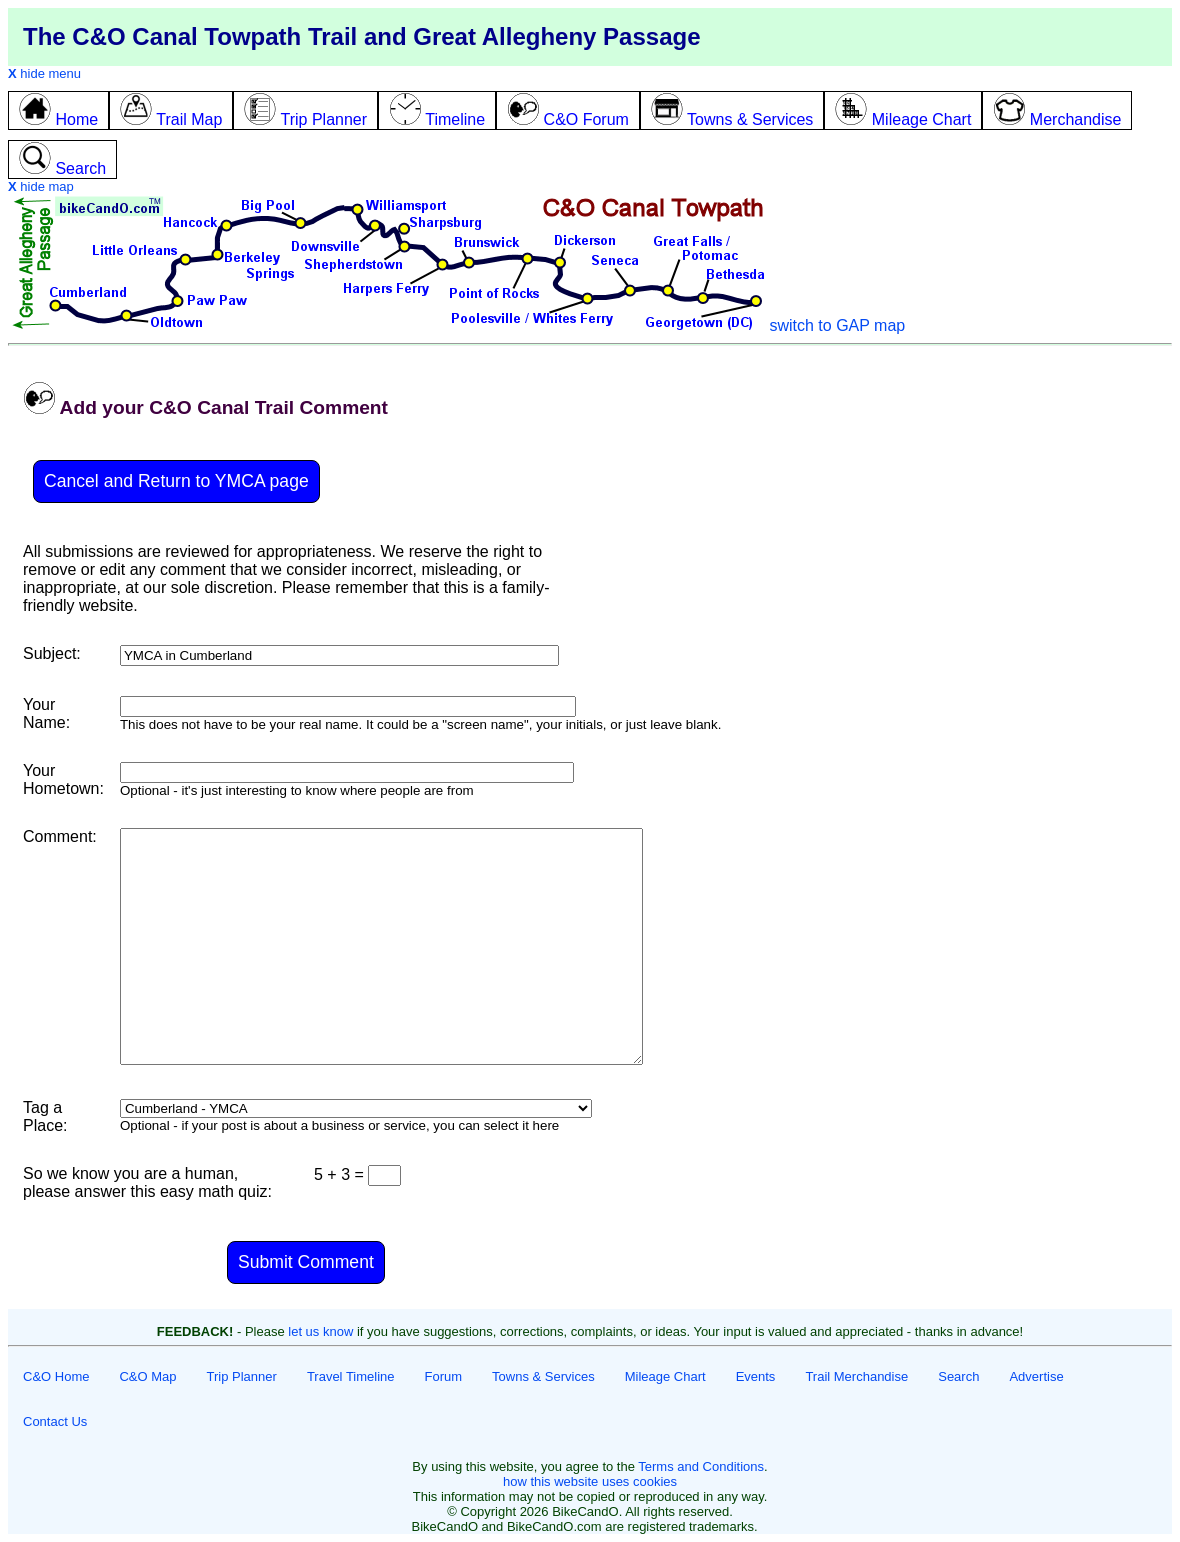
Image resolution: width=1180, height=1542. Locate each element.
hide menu (44, 73)
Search (958, 1376)
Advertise (1036, 1376)
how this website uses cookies (590, 1481)
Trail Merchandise (856, 1376)
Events (756, 1376)
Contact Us (55, 1421)
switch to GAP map (837, 325)
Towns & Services (543, 1376)
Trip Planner (242, 1376)
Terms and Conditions (701, 1466)
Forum (444, 1376)
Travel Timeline (351, 1376)
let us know (320, 1331)
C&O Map (147, 1376)
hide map (41, 186)
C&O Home (56, 1376)
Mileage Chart (665, 1376)
